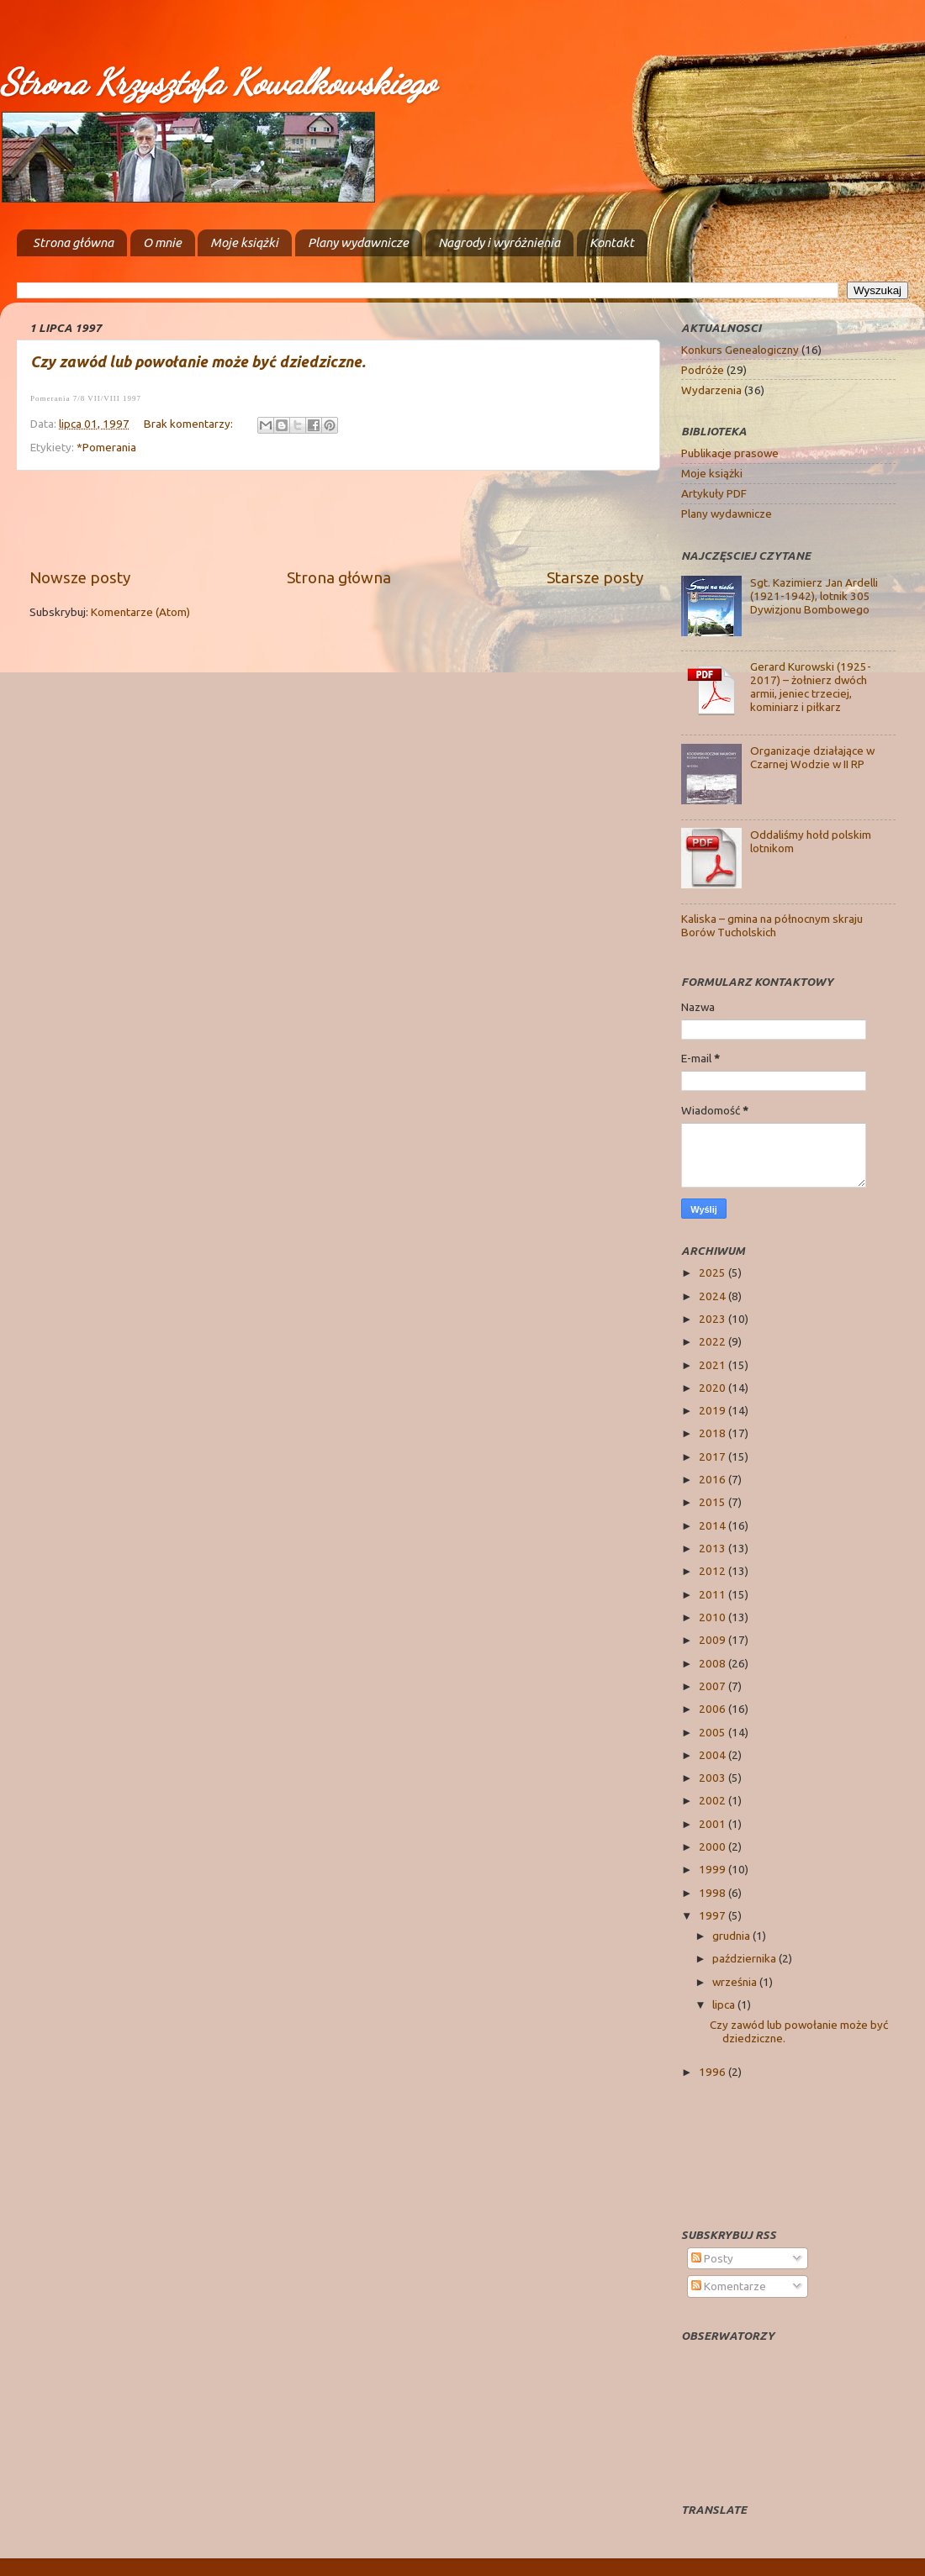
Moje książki (244, 242)
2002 (713, 1800)
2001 (713, 1824)
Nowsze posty (79, 577)
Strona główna (73, 242)
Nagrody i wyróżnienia (499, 242)
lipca (724, 2004)
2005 (713, 1732)
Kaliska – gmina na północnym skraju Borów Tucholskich (772, 925)
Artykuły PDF (714, 493)
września (735, 1982)
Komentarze (728, 2286)
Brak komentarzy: (189, 423)
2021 (713, 1365)
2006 (713, 1708)
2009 (713, 1639)
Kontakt (611, 242)
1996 (713, 2071)
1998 (713, 1892)
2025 (713, 1272)
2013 (713, 1548)
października (745, 1958)
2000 (713, 1846)
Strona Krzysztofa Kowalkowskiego (218, 82)
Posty (712, 2258)
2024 (713, 1296)
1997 (713, 1915)
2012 (713, 1571)
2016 (713, 1479)
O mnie (162, 242)
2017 (713, 1456)
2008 (713, 1663)
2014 (713, 1525)
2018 (713, 1433)
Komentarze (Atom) (140, 612)
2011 (713, 1594)
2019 (713, 1410)
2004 (713, 1755)
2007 (713, 1686)
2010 (713, 1617)
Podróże (702, 370)
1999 (713, 1869)
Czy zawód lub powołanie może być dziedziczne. (198, 361)
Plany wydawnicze (358, 242)
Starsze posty (595, 577)
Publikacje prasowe (730, 453)
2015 (713, 1502)
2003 (713, 1777)
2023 (713, 1318)
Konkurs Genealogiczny (740, 349)
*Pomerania (106, 447)
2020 (713, 1387)
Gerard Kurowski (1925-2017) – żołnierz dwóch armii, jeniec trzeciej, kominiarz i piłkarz (810, 687)
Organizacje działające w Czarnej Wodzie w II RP (812, 757)
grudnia (732, 1935)
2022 (713, 1341)
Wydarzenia (711, 390)
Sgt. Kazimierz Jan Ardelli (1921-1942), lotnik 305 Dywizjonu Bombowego (814, 596)
